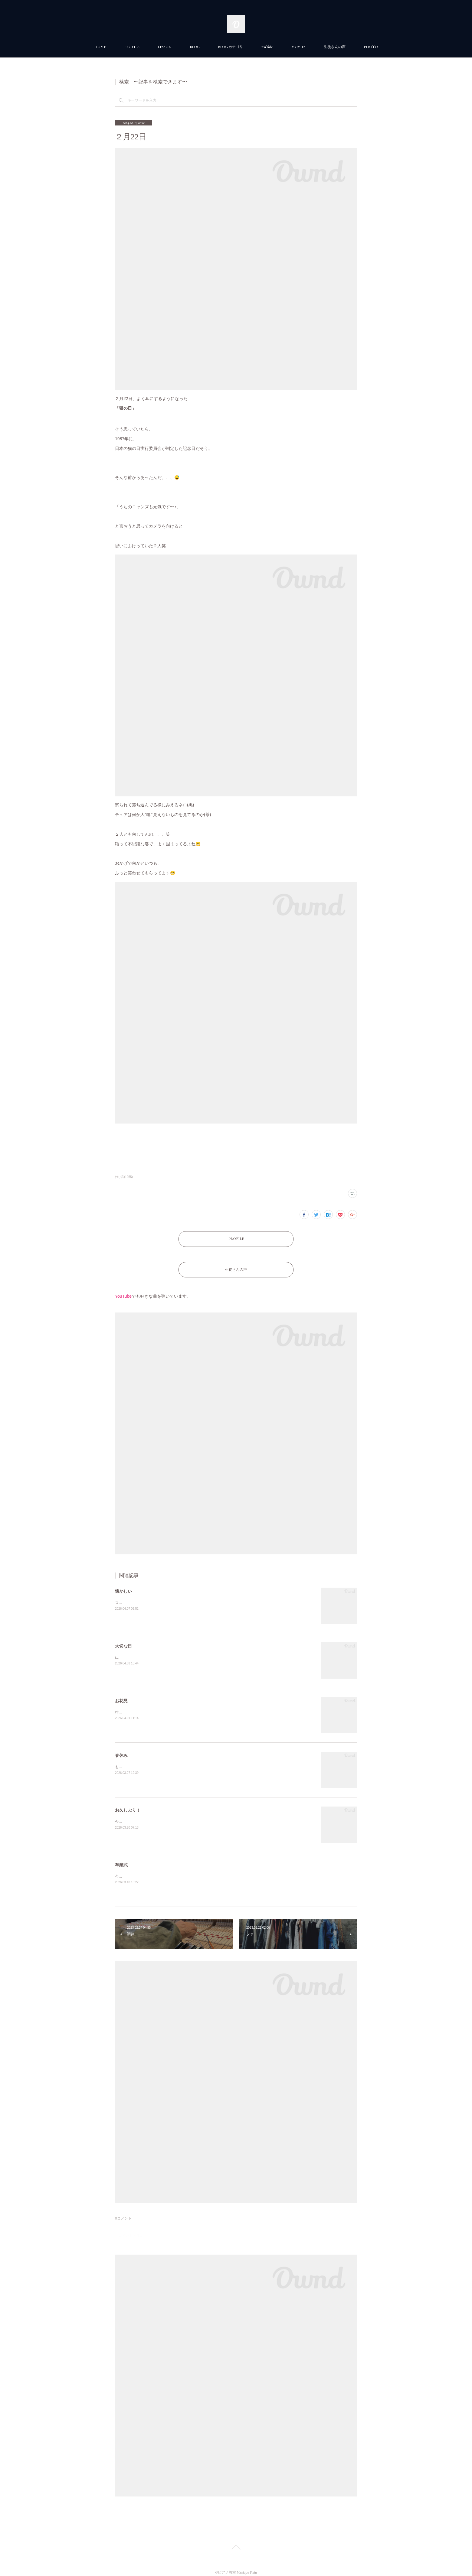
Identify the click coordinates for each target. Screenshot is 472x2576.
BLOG (195, 46)
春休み (121, 1749)
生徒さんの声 (335, 46)
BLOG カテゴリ (230, 46)
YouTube (267, 46)
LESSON (165, 46)
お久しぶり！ (127, 1804)
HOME (100, 46)
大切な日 (123, 1640)
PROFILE (131, 46)
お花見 (121, 1694)
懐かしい (123, 1585)
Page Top (236, 2542)
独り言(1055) (124, 1177)
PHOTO (371, 46)
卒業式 (121, 1858)
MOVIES (298, 46)
